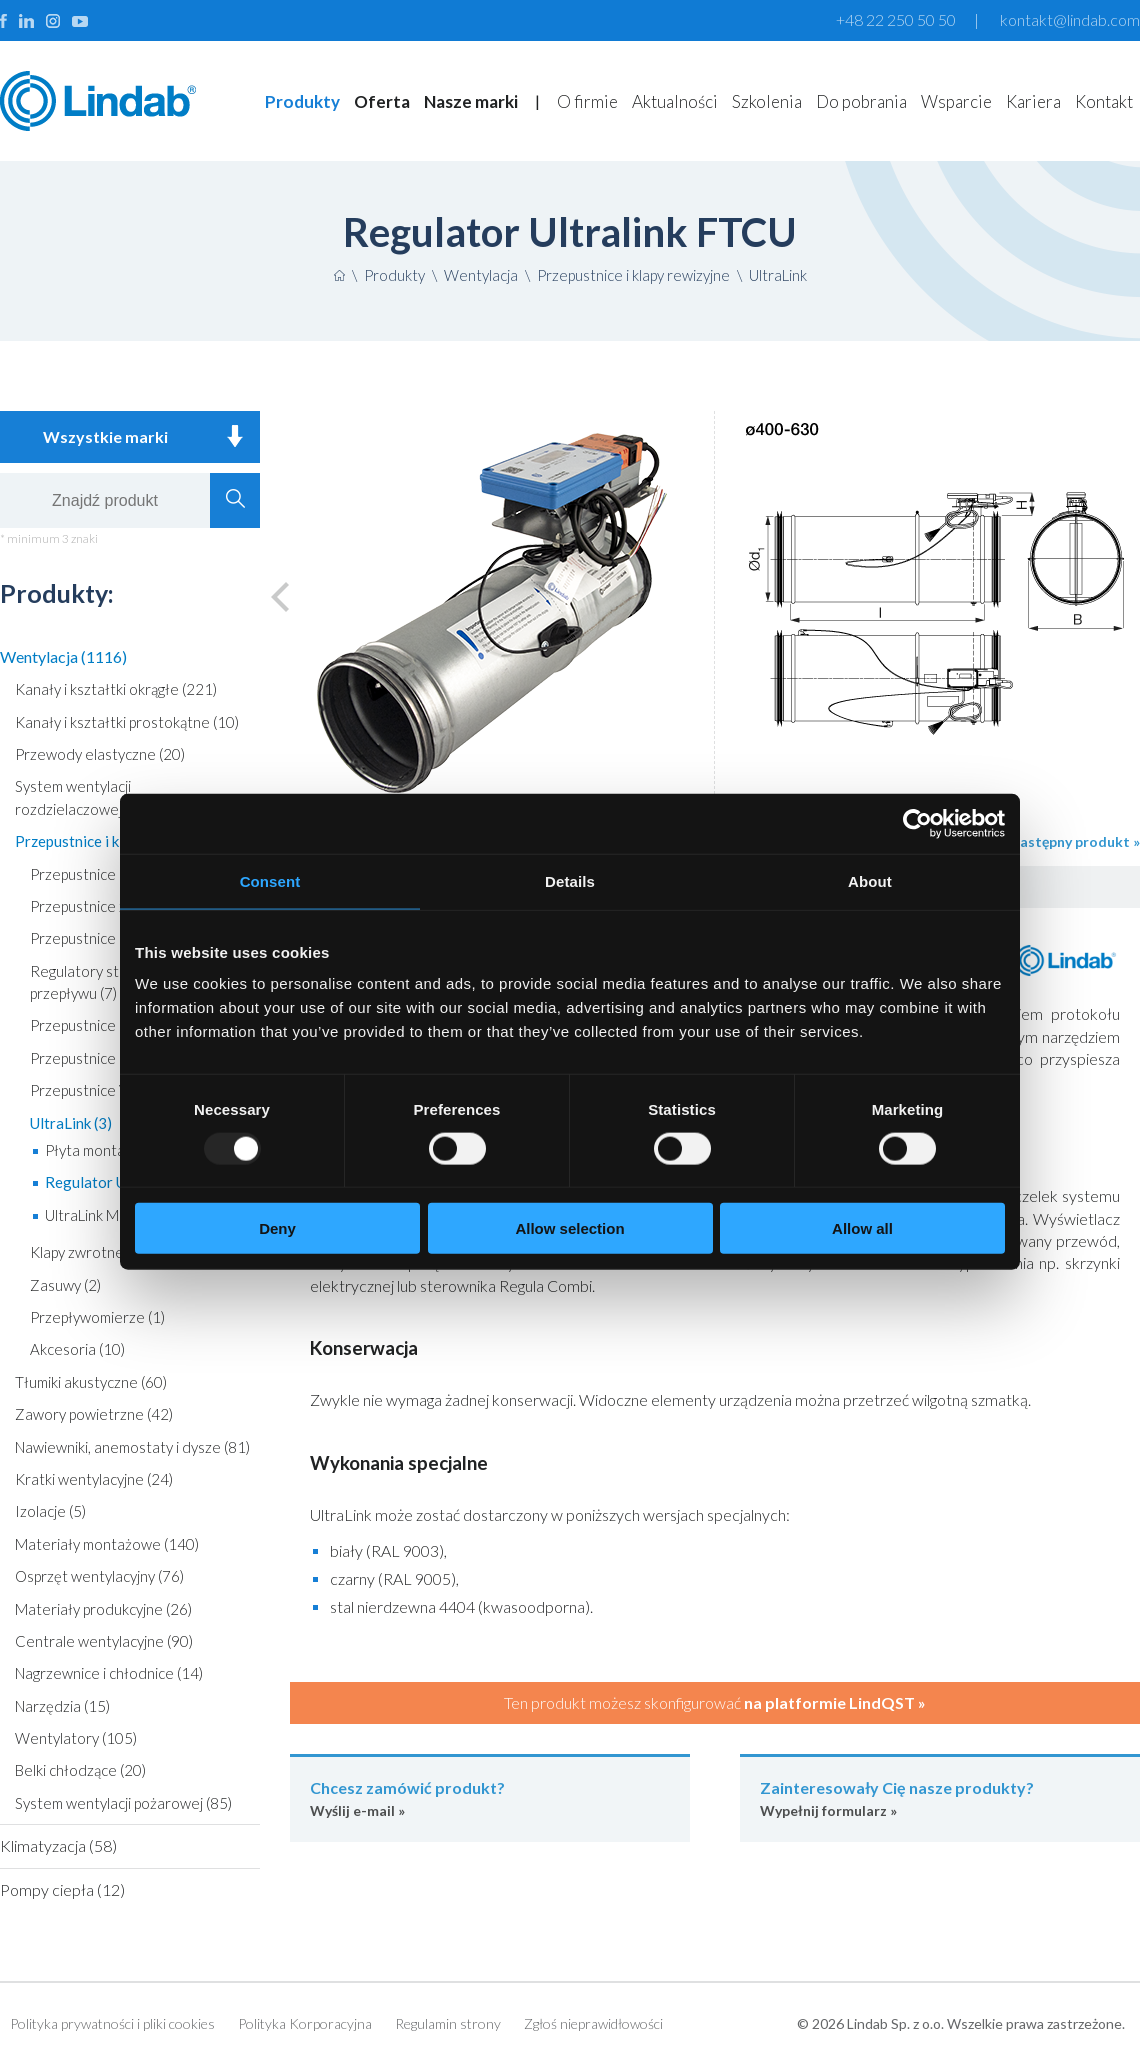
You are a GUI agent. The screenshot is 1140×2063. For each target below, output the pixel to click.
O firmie (587, 101)
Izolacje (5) (50, 1511)
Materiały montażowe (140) (107, 1544)
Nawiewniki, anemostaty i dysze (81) (132, 1447)
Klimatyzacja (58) (58, 1845)
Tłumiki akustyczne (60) (91, 1382)
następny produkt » (1076, 841)
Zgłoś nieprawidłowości (593, 2023)
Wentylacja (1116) (63, 656)
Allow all (862, 1228)
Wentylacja (481, 275)
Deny (277, 1228)
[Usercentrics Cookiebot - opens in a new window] (917, 823)
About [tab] (870, 880)
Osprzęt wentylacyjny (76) (99, 1576)
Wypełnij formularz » (940, 1797)
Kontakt (1104, 101)
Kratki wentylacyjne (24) (94, 1479)
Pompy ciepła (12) (62, 1889)
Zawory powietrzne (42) (94, 1414)
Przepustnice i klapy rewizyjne (633, 275)
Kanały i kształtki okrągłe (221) (116, 689)
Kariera (1033, 101)
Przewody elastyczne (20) (100, 754)
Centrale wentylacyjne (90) (104, 1641)
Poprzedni (289, 596)
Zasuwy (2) (65, 1285)
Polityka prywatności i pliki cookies (112, 2023)
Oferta (382, 101)
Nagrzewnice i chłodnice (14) (109, 1673)
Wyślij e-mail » (490, 1797)
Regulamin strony (448, 2023)
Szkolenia (767, 101)
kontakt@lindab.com (1070, 19)
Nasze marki (471, 101)
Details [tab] (570, 880)
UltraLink (778, 275)
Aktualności (675, 101)
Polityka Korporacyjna (305, 2023)
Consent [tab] (270, 880)
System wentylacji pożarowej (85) (123, 1803)
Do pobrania (861, 101)
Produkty (302, 101)
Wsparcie (956, 101)
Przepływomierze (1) (97, 1317)
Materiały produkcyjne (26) (103, 1609)
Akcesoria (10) (77, 1349)
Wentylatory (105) (76, 1738)
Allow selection (569, 1228)
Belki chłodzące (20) (80, 1770)
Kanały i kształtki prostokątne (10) (127, 722)
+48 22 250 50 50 (896, 19)
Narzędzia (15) (62, 1706)
